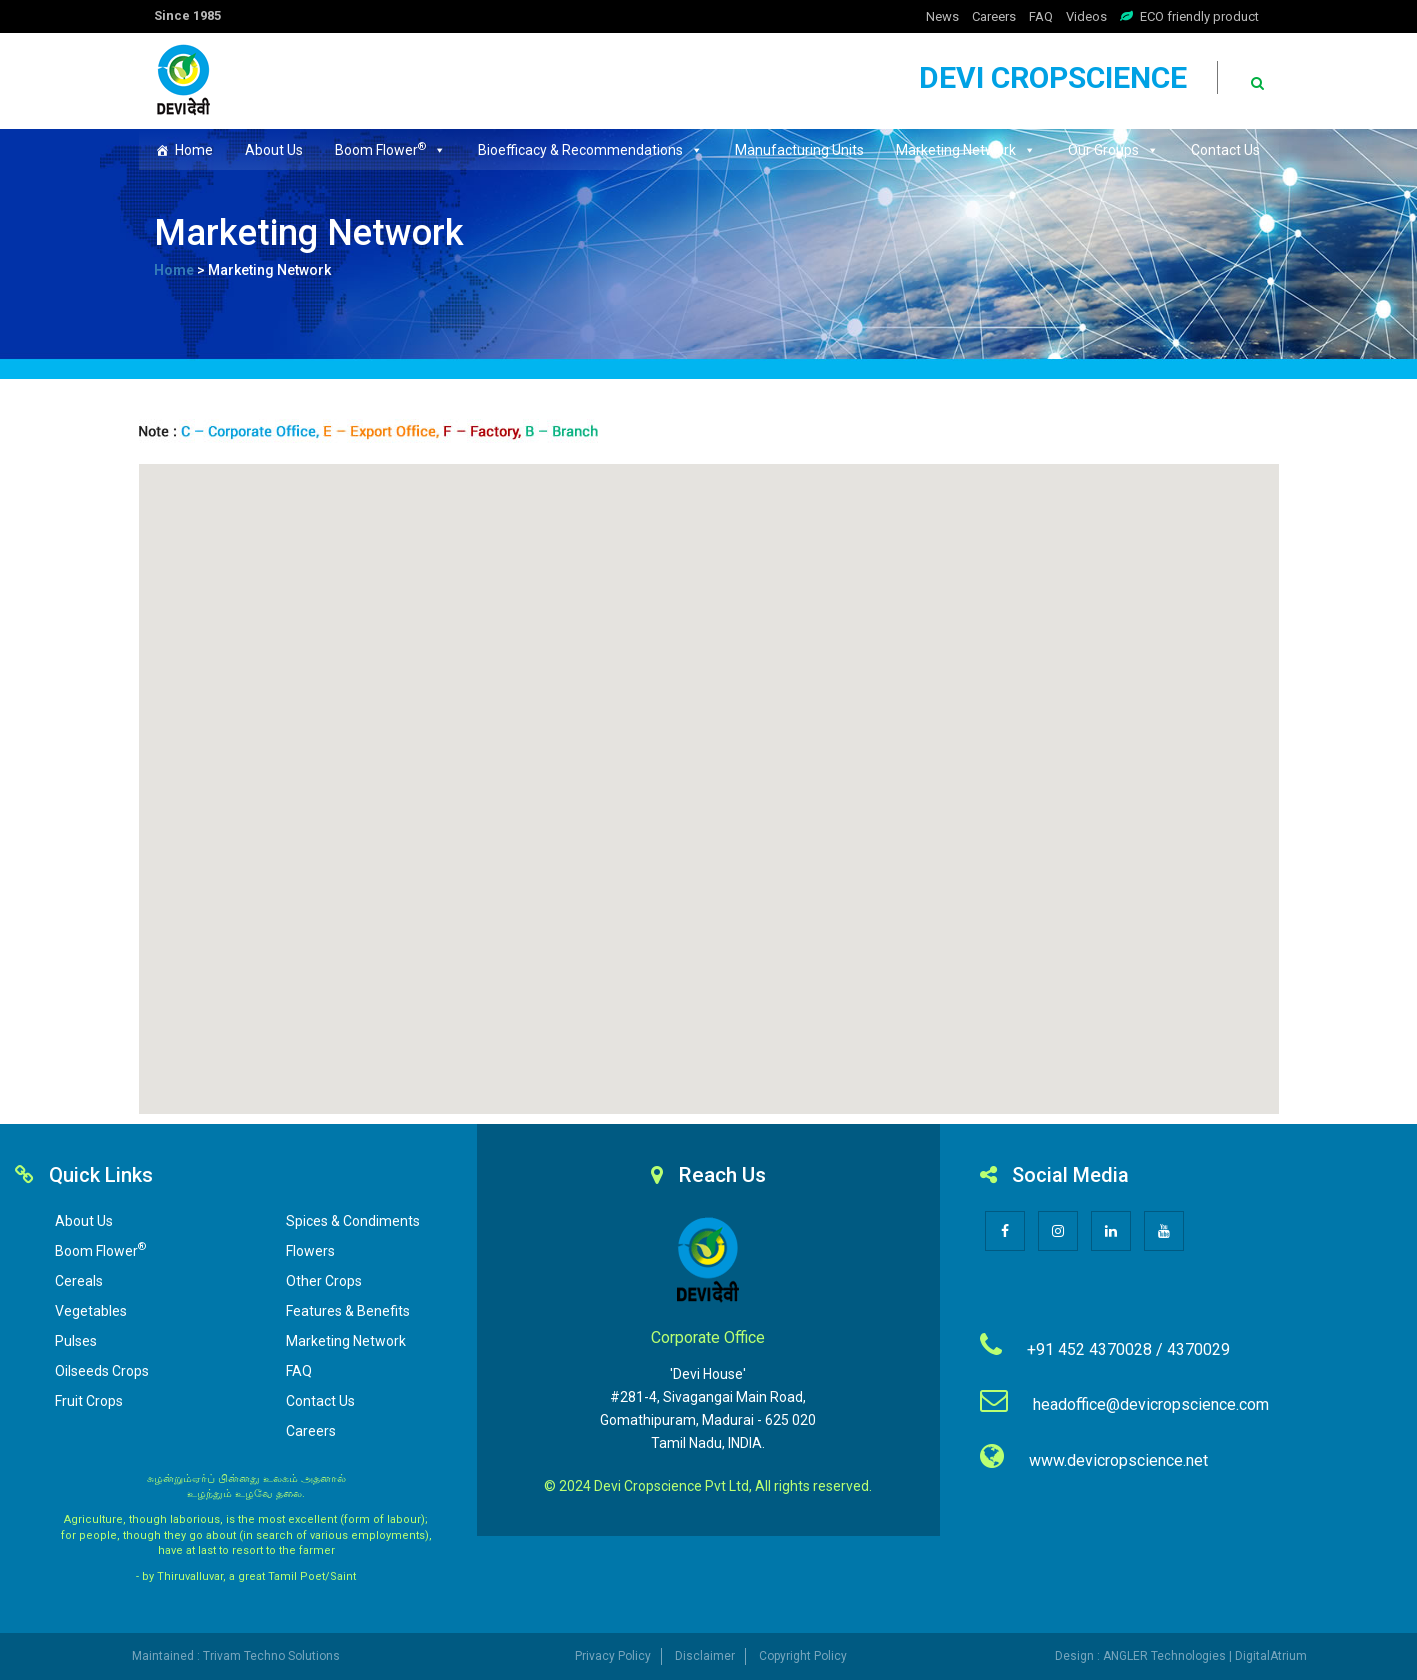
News (942, 16)
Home (194, 150)
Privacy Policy (613, 1656)
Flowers (310, 1251)
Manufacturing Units (799, 150)
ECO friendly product (1199, 16)
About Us (274, 150)
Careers (994, 16)
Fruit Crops (89, 1401)
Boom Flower (390, 149)
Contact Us (1225, 150)
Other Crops (324, 1281)
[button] (709, 777)
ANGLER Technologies (1164, 1656)
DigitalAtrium (1271, 1656)
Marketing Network (966, 150)
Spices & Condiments (353, 1221)
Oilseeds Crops (102, 1371)
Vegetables (91, 1311)
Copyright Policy (803, 1656)
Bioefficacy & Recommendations (590, 150)
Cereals (79, 1281)
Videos (1086, 16)
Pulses (76, 1341)
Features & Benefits (348, 1311)
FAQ (1041, 16)
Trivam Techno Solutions (271, 1656)
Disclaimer (705, 1656)
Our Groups (1113, 150)
